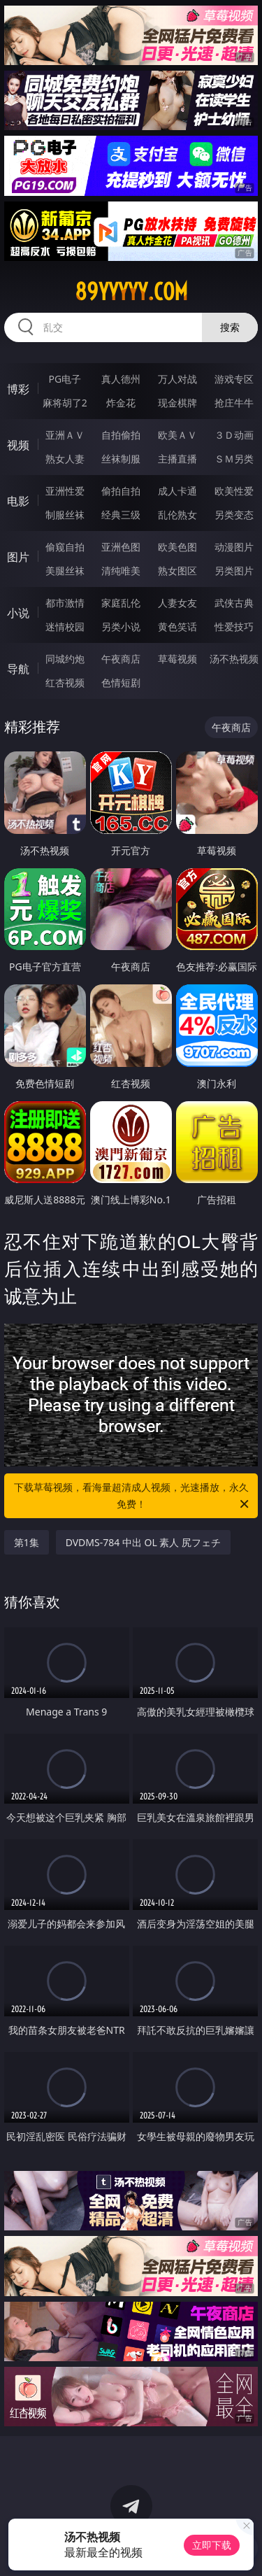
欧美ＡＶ (177, 434)
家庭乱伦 (120, 602)
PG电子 (64, 378)
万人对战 (177, 378)
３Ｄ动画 (234, 434)
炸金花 (121, 402)
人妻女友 (177, 602)
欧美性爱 (234, 490)
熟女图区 (177, 570)
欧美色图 (177, 546)
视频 (18, 445)
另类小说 (120, 626)
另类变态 (234, 514)
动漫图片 (234, 546)
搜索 (230, 327)
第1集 (26, 1542)
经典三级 (120, 514)
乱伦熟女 (177, 514)
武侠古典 (234, 602)
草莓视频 (177, 658)
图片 (18, 557)
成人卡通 (177, 490)
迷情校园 (65, 626)
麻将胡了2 (65, 402)
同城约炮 (65, 658)
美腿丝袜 (65, 570)
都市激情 (65, 602)
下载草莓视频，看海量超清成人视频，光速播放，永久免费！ (133, 1496)
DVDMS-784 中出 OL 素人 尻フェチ (143, 1542)
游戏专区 (234, 378)
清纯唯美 (120, 570)
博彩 (18, 389)
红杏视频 (65, 682)
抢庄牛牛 (234, 402)
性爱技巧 (234, 626)
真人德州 (120, 378)
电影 (18, 501)
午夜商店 (120, 658)
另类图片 (234, 570)
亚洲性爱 (65, 490)
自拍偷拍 (120, 434)
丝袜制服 (120, 458)
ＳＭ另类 (234, 458)
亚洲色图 (120, 546)
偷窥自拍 (65, 546)
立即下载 (211, 2545)
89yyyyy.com (131, 292)
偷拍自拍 (120, 490)
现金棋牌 (177, 402)
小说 (18, 613)
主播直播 (177, 458)
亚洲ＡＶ (65, 434)
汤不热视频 (234, 658)
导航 (18, 669)
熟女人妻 (65, 458)
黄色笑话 (177, 626)
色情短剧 (120, 682)
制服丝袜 (65, 514)
